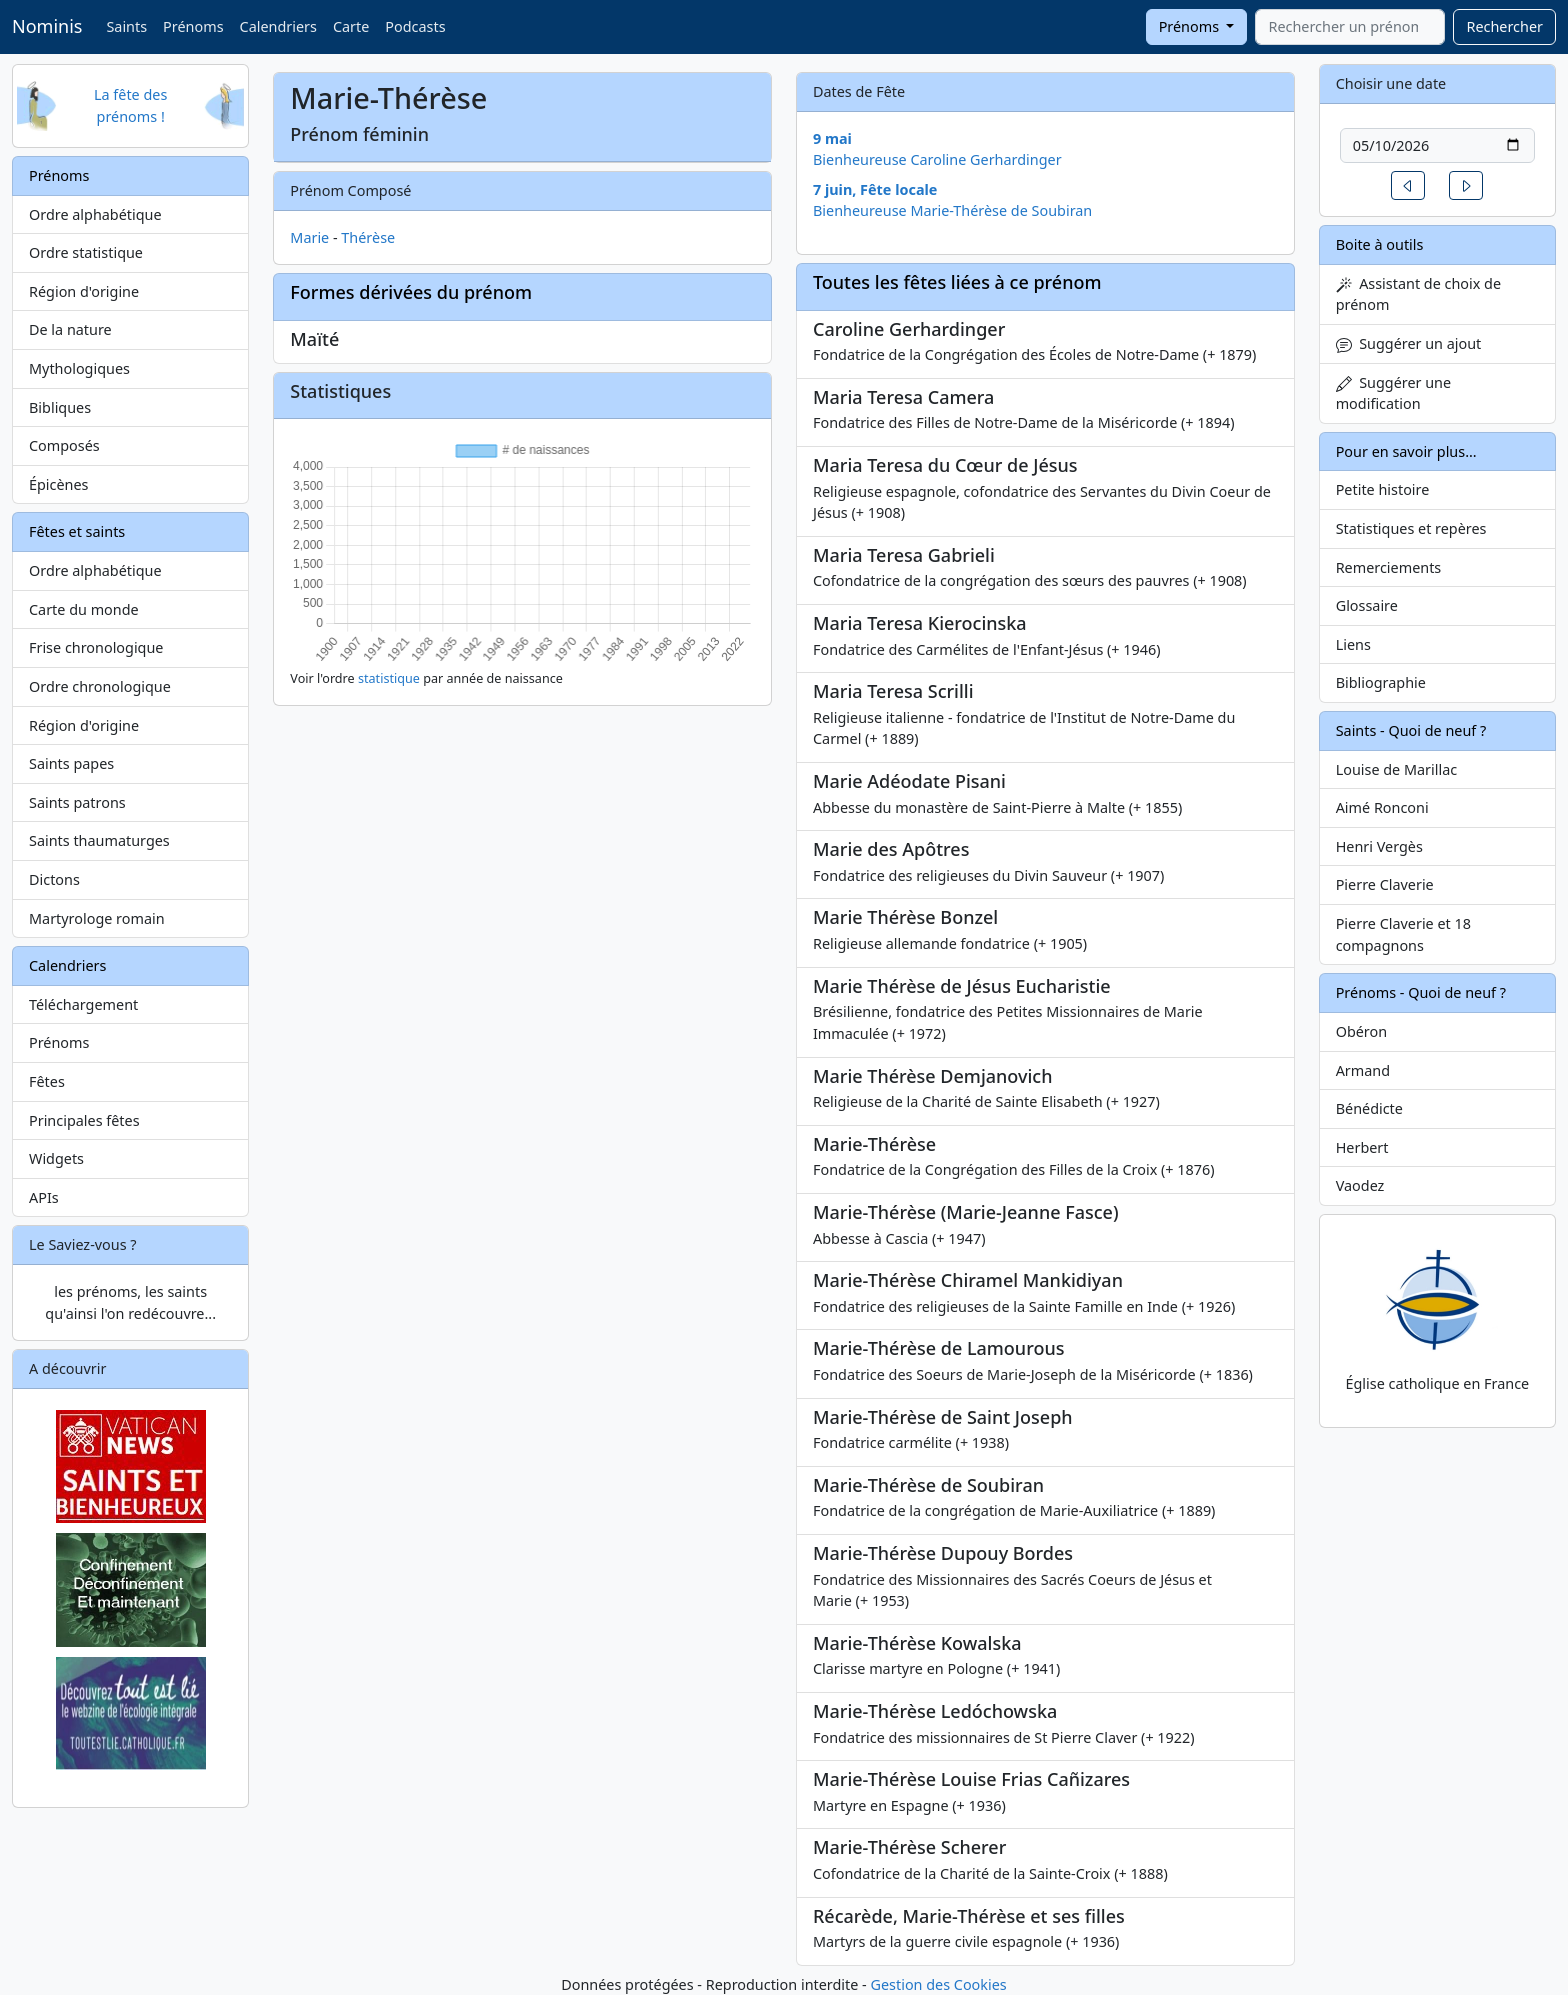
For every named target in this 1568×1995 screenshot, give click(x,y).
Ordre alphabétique (95, 214)
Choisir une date (1391, 83)
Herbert (1362, 1147)
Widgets (56, 1158)
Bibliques (60, 407)
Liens (1353, 644)
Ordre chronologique (100, 686)
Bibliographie (1381, 682)
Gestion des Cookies (938, 1984)
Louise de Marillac (1397, 769)
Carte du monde (84, 609)
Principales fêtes (84, 1120)
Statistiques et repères (1411, 528)
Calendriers (278, 26)
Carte (351, 26)
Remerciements (1389, 567)
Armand (1363, 1070)
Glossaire (1367, 605)
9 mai (832, 138)
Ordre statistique (86, 252)
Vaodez (1360, 1185)
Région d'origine (84, 291)
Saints (126, 26)
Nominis (47, 26)
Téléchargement (83, 1004)
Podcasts (415, 26)
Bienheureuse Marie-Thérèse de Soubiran (952, 210)
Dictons (54, 879)
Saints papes (71, 763)
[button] (1408, 185)
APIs (44, 1197)
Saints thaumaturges (99, 840)
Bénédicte (1369, 1108)
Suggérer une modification (1393, 393)
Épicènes (59, 484)
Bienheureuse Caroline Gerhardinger (937, 159)
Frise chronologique (96, 647)
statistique (389, 678)
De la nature (70, 329)
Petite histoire (1383, 489)
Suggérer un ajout (1409, 343)
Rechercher (1504, 26)
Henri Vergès (1379, 846)
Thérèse (368, 237)
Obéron (1361, 1031)
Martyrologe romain (97, 918)
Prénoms (193, 26)
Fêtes (47, 1081)
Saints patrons (77, 802)
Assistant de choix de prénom (1418, 294)
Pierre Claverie (1385, 884)
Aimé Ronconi (1382, 807)
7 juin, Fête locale (875, 189)
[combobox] (1350, 27)
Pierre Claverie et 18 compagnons (1403, 934)
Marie (309, 237)
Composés (64, 445)
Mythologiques (79, 368)
